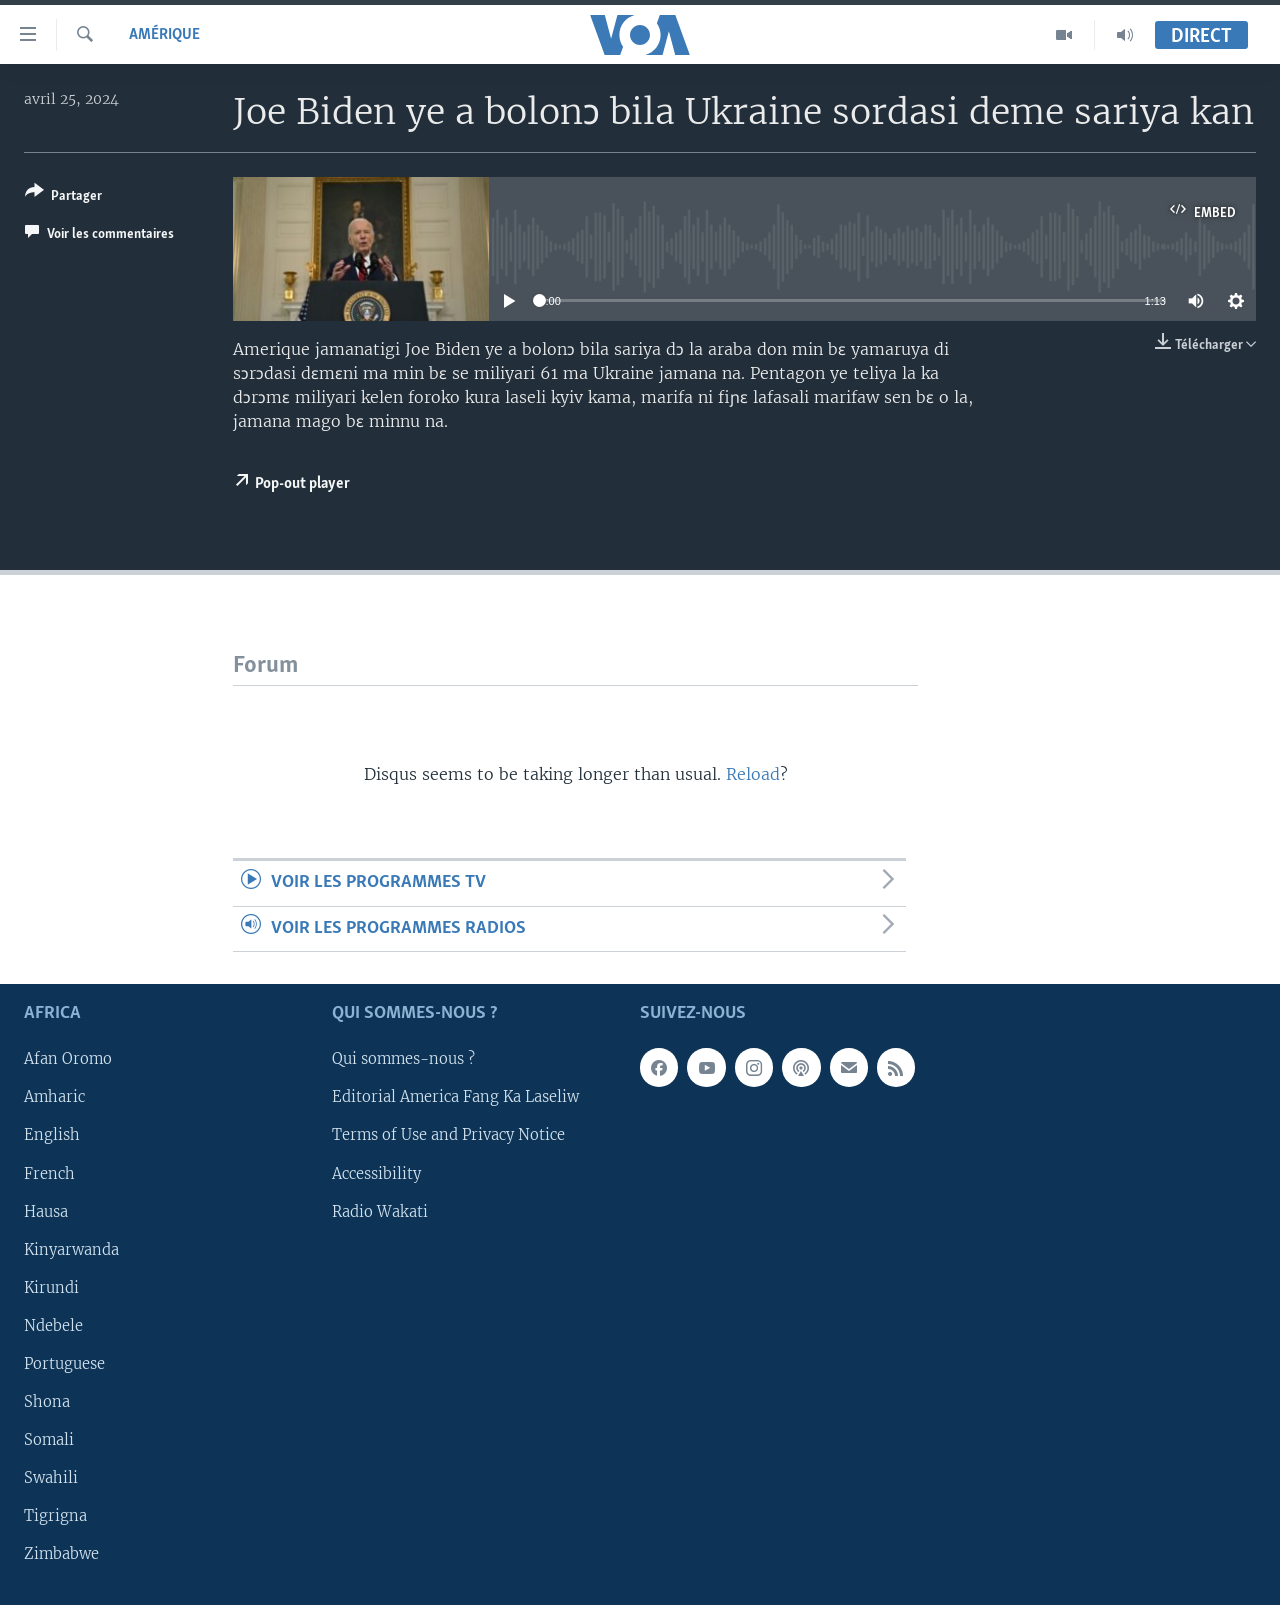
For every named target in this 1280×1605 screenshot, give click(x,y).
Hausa (46, 1212)
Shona (47, 1402)
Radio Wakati (380, 1212)
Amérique (164, 35)
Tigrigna (55, 1516)
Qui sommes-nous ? (403, 1060)
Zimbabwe (61, 1554)
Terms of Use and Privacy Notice (448, 1136)
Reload (753, 774)
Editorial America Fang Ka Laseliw (455, 1098)
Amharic (54, 1098)
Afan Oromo (68, 1060)
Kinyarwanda (71, 1250)
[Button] (63, 197)
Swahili (51, 1478)
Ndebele (53, 1326)
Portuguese (64, 1364)
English (52, 1136)
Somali (49, 1440)
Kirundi (51, 1288)
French (49, 1174)
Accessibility (376, 1174)
